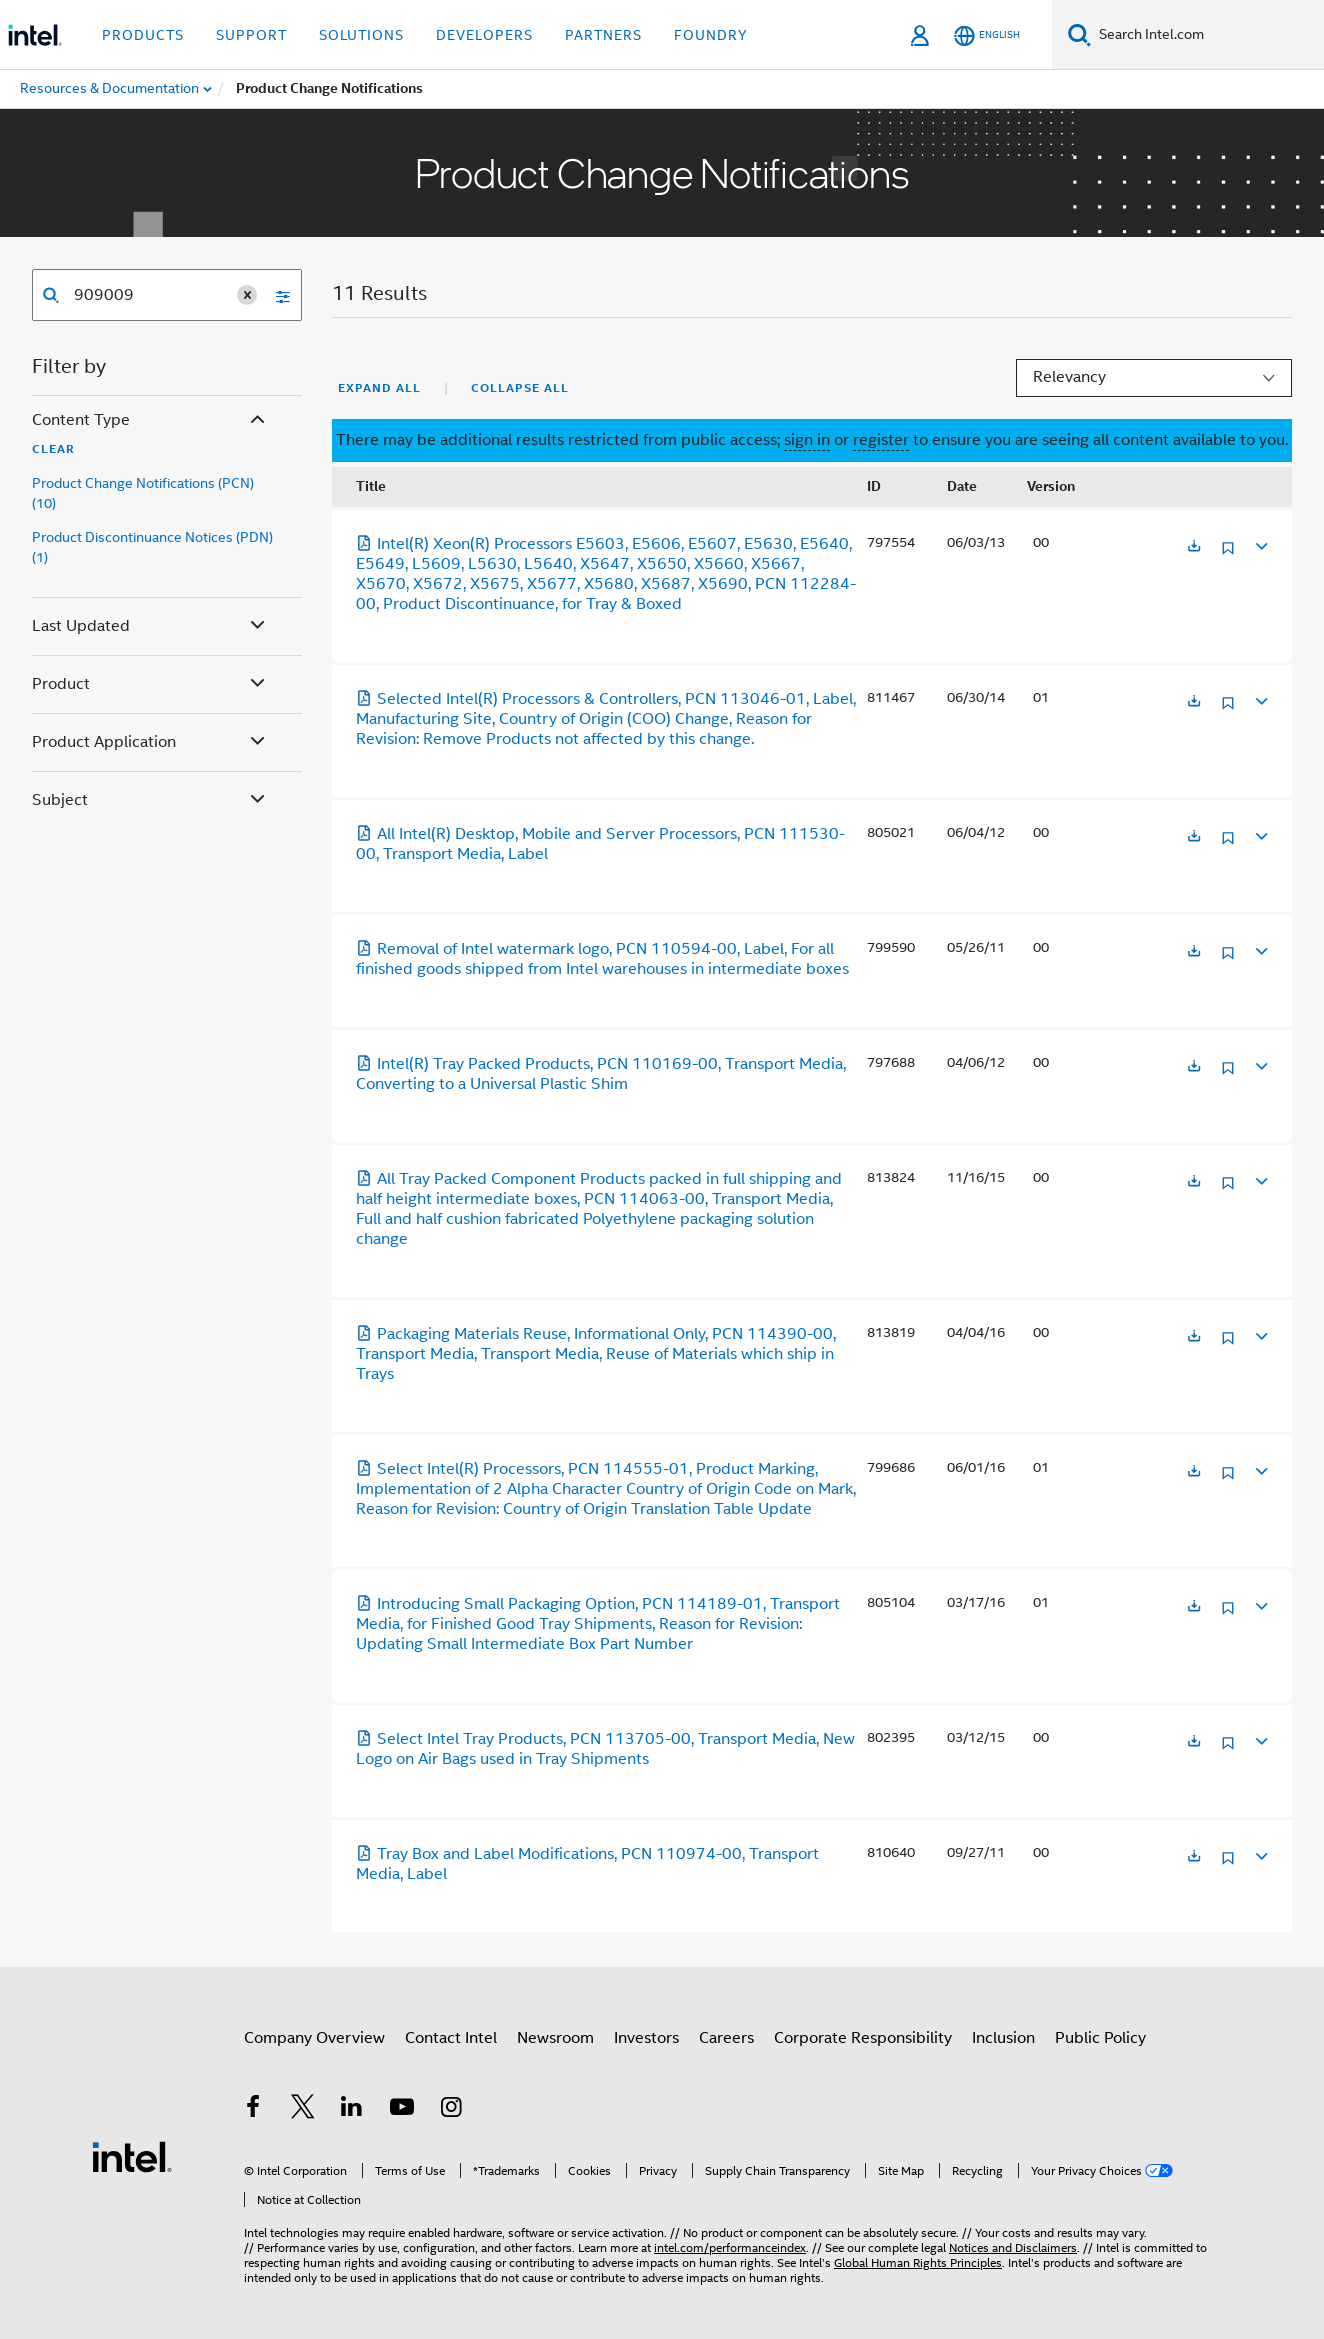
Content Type (150, 420)
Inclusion (1003, 2038)
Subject (150, 800)
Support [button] (251, 35)
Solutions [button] (361, 35)
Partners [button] (603, 35)
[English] (987, 35)
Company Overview (314, 2038)
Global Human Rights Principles (918, 2262)
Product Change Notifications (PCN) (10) (143, 493)
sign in (807, 440)
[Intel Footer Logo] (132, 2156)
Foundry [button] (711, 35)
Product (150, 684)
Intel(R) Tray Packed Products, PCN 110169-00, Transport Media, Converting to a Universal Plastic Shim (601, 1074)
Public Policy (1100, 2038)
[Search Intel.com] (1207, 35)
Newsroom (555, 2038)
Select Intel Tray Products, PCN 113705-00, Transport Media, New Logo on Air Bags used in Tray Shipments (605, 1749)
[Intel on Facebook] (253, 2110)
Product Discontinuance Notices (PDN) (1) (152, 547)
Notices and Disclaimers (1013, 2247)
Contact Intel (451, 2038)
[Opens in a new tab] (1194, 547)
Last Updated (150, 626)
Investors (646, 2038)
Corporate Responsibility (863, 2038)
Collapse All (520, 388)
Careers (726, 2038)
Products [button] (143, 35)
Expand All (379, 388)
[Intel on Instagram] (451, 2110)
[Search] (1079, 34)
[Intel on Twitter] (303, 2110)
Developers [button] (484, 35)
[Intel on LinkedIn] (352, 2110)
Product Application (150, 742)
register (881, 440)
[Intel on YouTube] (402, 2110)
